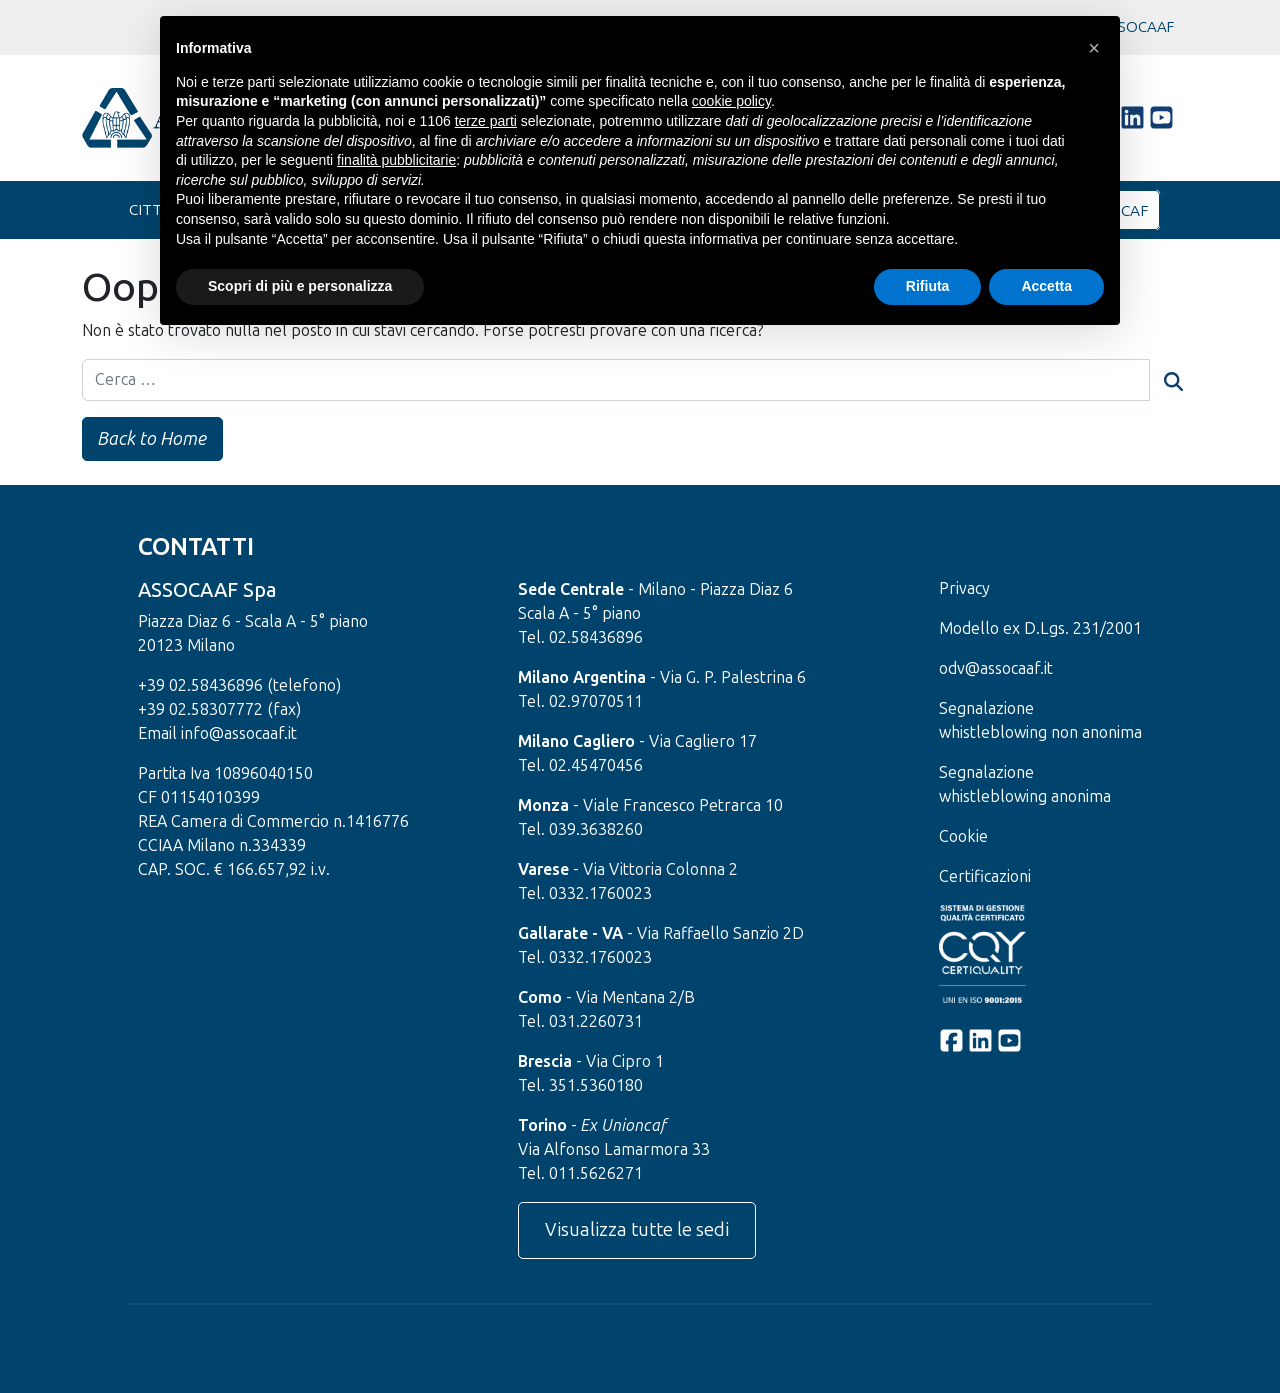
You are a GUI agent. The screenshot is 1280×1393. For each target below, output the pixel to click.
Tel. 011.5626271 (580, 1174)
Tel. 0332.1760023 (585, 894)
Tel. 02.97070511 (580, 702)
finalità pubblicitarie (396, 160)
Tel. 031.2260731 (580, 1022)
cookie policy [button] (731, 101)
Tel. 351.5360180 (580, 1086)
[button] (1094, 48)
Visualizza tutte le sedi (637, 1231)
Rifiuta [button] (928, 286)
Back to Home (154, 439)
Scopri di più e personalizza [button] (300, 286)
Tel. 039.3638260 (580, 830)
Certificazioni (985, 877)
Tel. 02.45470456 (580, 766)
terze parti (486, 121)
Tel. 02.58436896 (580, 638)
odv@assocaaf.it (996, 669)
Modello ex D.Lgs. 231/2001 (1040, 629)
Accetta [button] (1046, 286)
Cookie (963, 837)
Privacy (964, 589)
